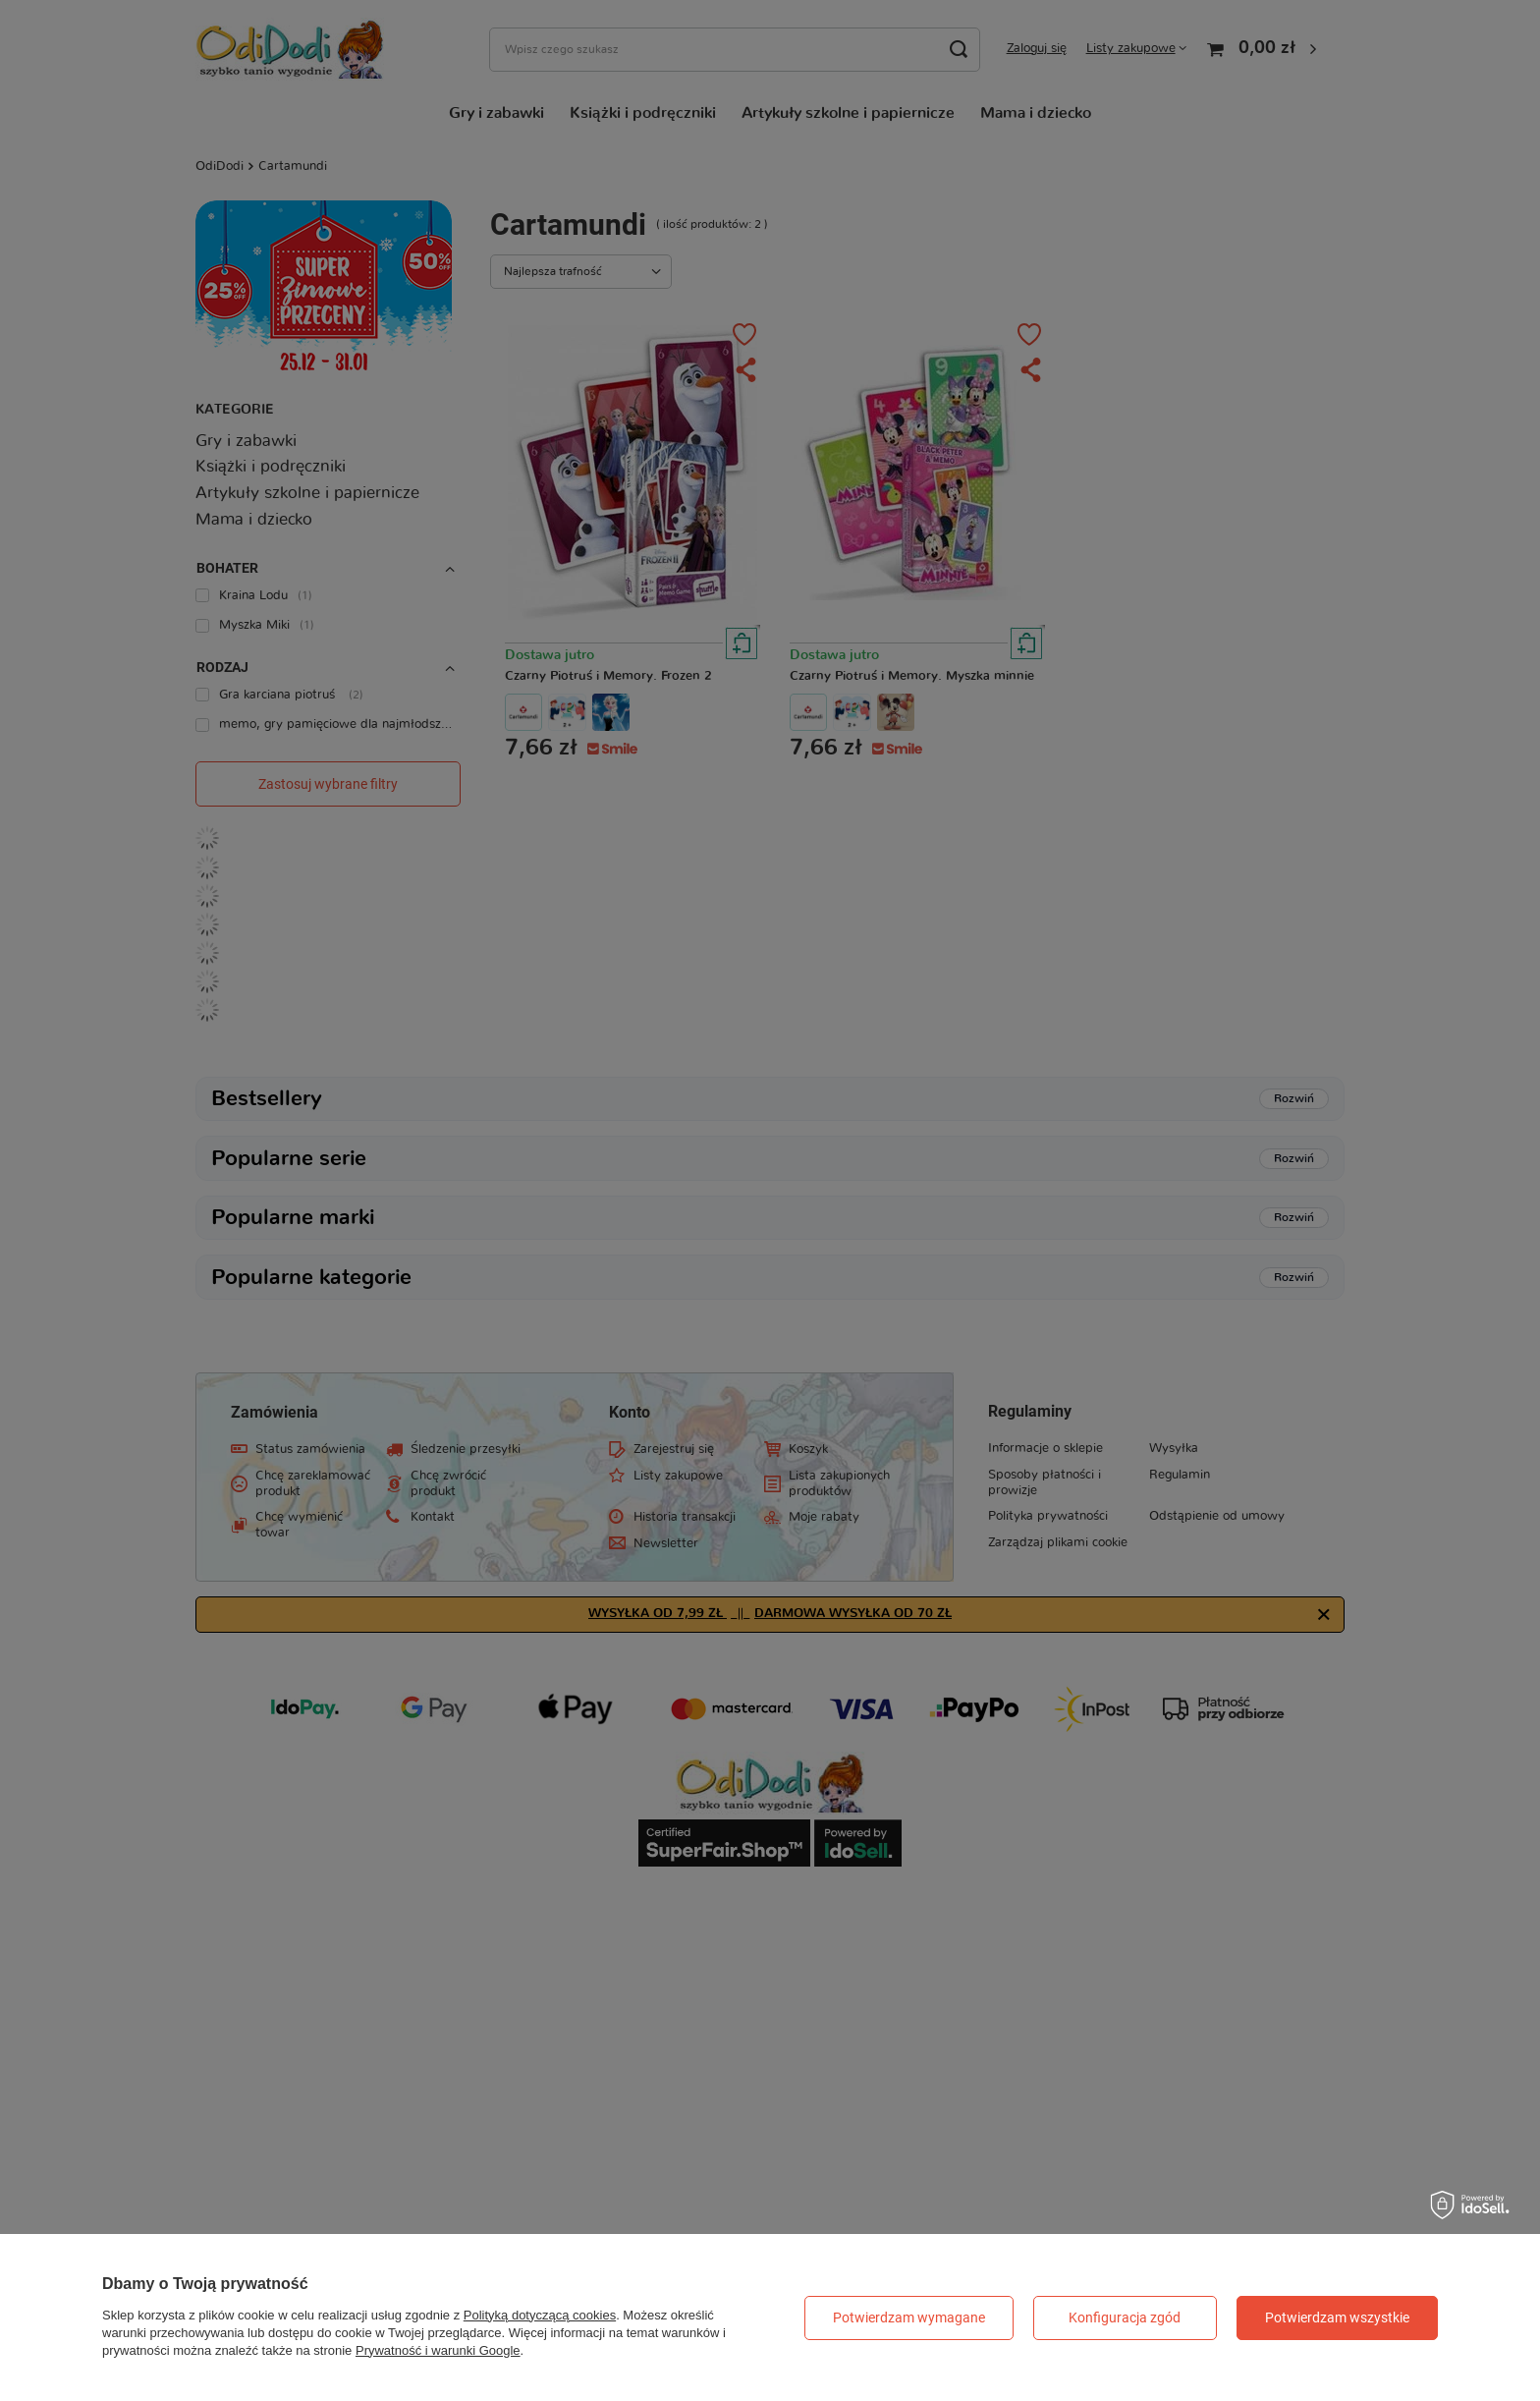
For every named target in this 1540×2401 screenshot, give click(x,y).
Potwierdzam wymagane (909, 2317)
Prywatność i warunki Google (438, 2350)
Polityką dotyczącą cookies (540, 2315)
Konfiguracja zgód (1125, 2317)
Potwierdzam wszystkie (1337, 2317)
